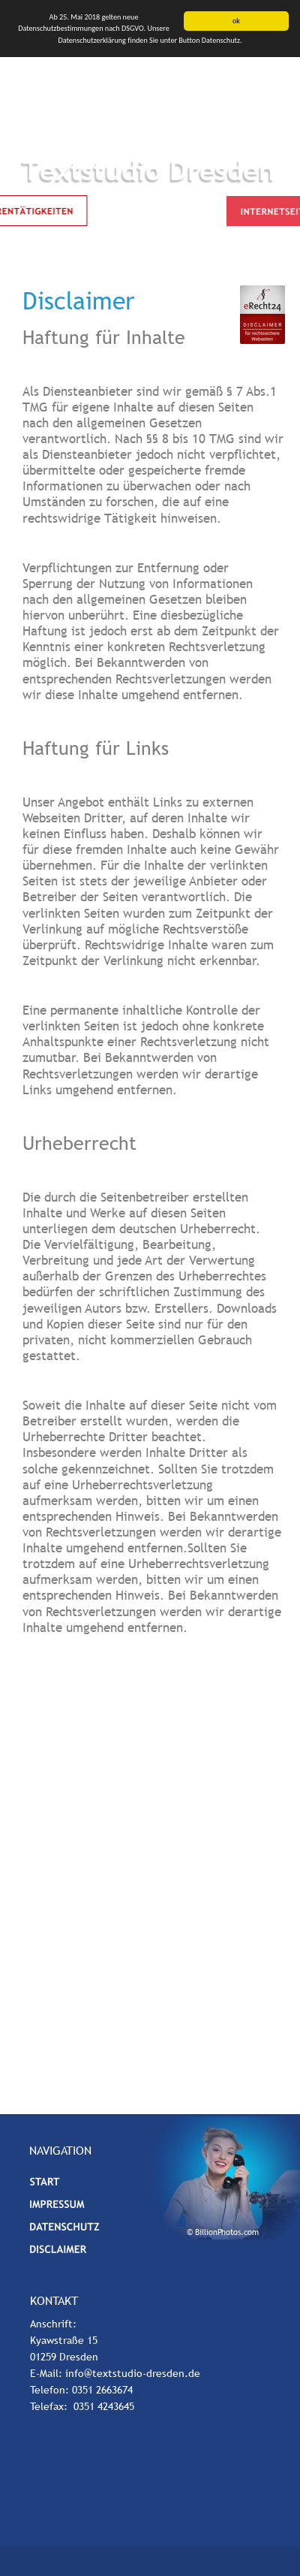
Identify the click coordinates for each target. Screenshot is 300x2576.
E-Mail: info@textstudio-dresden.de (115, 2373)
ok (236, 21)
